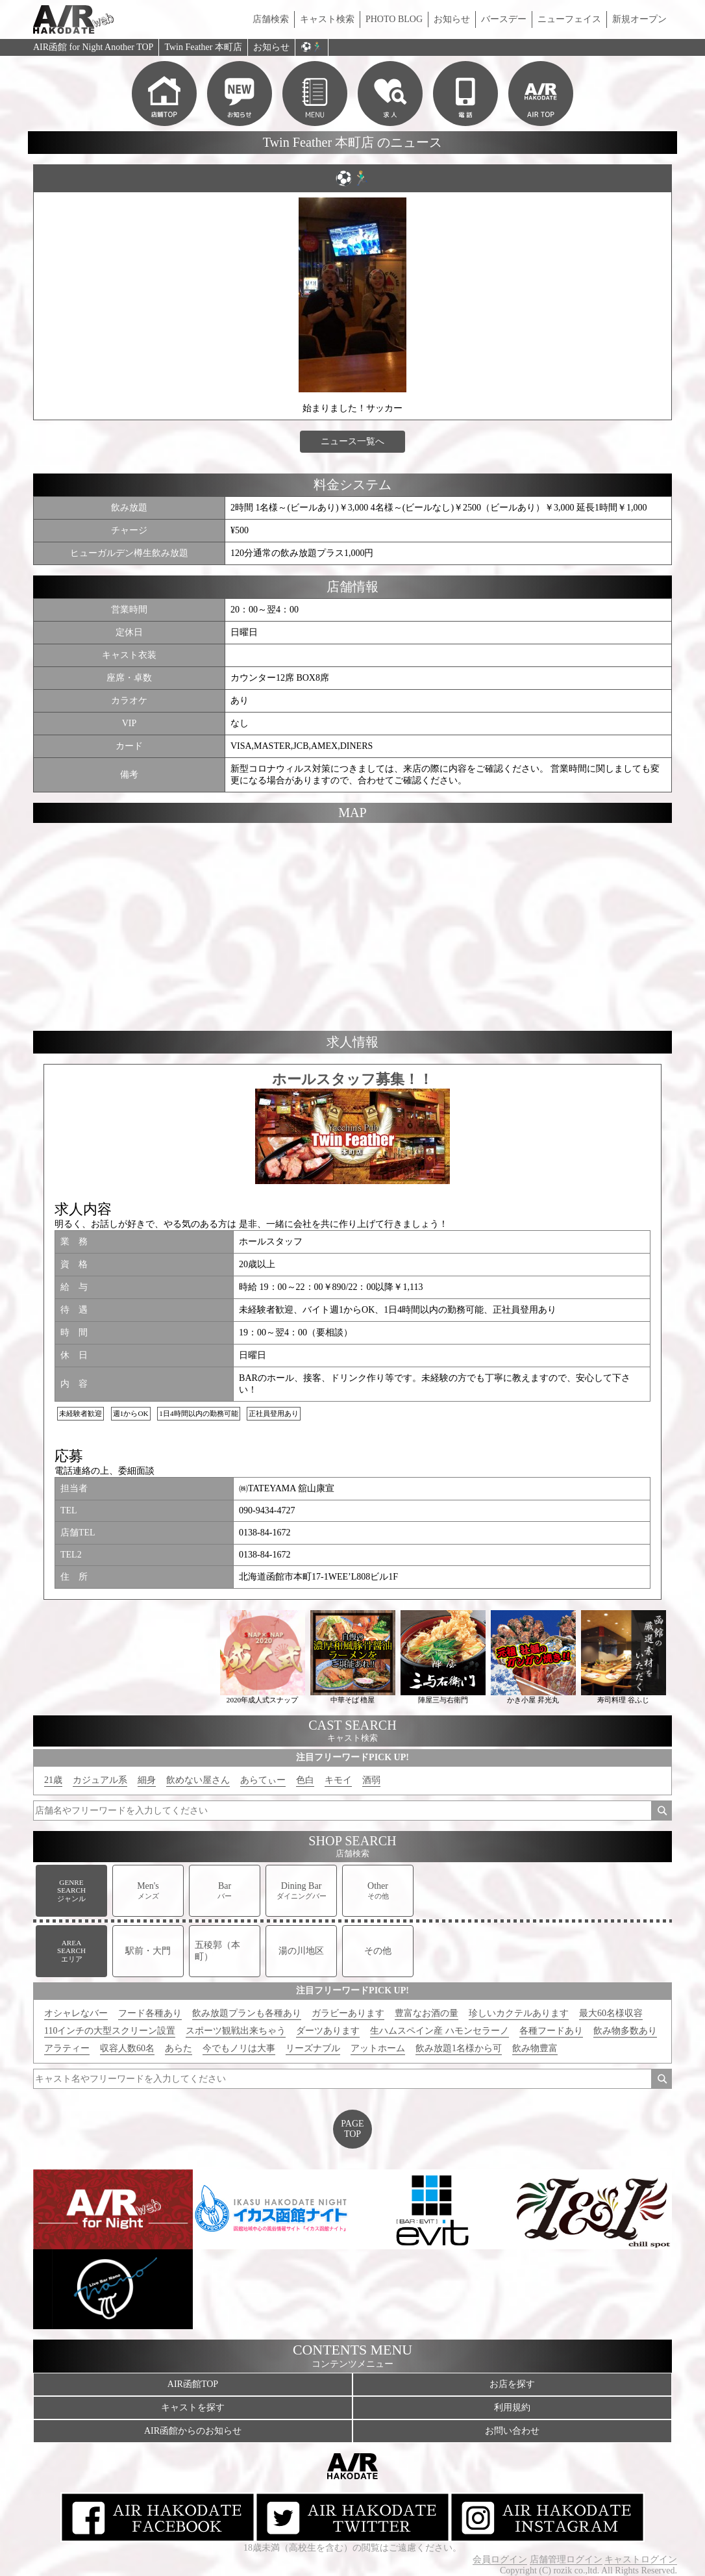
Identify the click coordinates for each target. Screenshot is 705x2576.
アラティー (67, 2048)
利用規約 (512, 2407)
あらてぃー (263, 1780)
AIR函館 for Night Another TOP (93, 47)
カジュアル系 (100, 1780)
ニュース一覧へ (352, 441)
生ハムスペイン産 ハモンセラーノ (439, 2031)
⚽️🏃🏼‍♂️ (312, 47)
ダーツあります (328, 2031)
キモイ (338, 1780)
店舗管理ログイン (566, 2559)
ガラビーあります (348, 2013)
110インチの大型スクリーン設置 (109, 2031)
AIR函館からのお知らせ (192, 2431)
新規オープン (639, 19)
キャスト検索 (327, 19)
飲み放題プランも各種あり (246, 2013)
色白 (305, 1780)
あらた (178, 2048)
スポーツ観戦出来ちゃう (236, 2031)
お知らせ (452, 19)
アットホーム (378, 2048)
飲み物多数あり (625, 2031)
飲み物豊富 (535, 2048)
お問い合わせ (512, 2431)
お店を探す (512, 2384)
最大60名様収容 (611, 2013)
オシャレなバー (76, 2013)
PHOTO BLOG (394, 19)
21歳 (53, 1780)
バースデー (503, 19)
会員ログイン (500, 2559)
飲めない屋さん (198, 1780)
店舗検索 (271, 19)
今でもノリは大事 (239, 2048)
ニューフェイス (569, 19)
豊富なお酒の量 (426, 2013)
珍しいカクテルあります (519, 2013)
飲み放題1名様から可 (458, 2048)
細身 (147, 1780)
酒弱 (371, 1780)
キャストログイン (640, 2559)
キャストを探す (193, 2407)
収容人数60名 (127, 2048)
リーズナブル (313, 2048)
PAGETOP (352, 2129)
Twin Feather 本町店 (203, 47)
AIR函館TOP (192, 2384)
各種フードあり (551, 2031)
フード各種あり (150, 2013)
